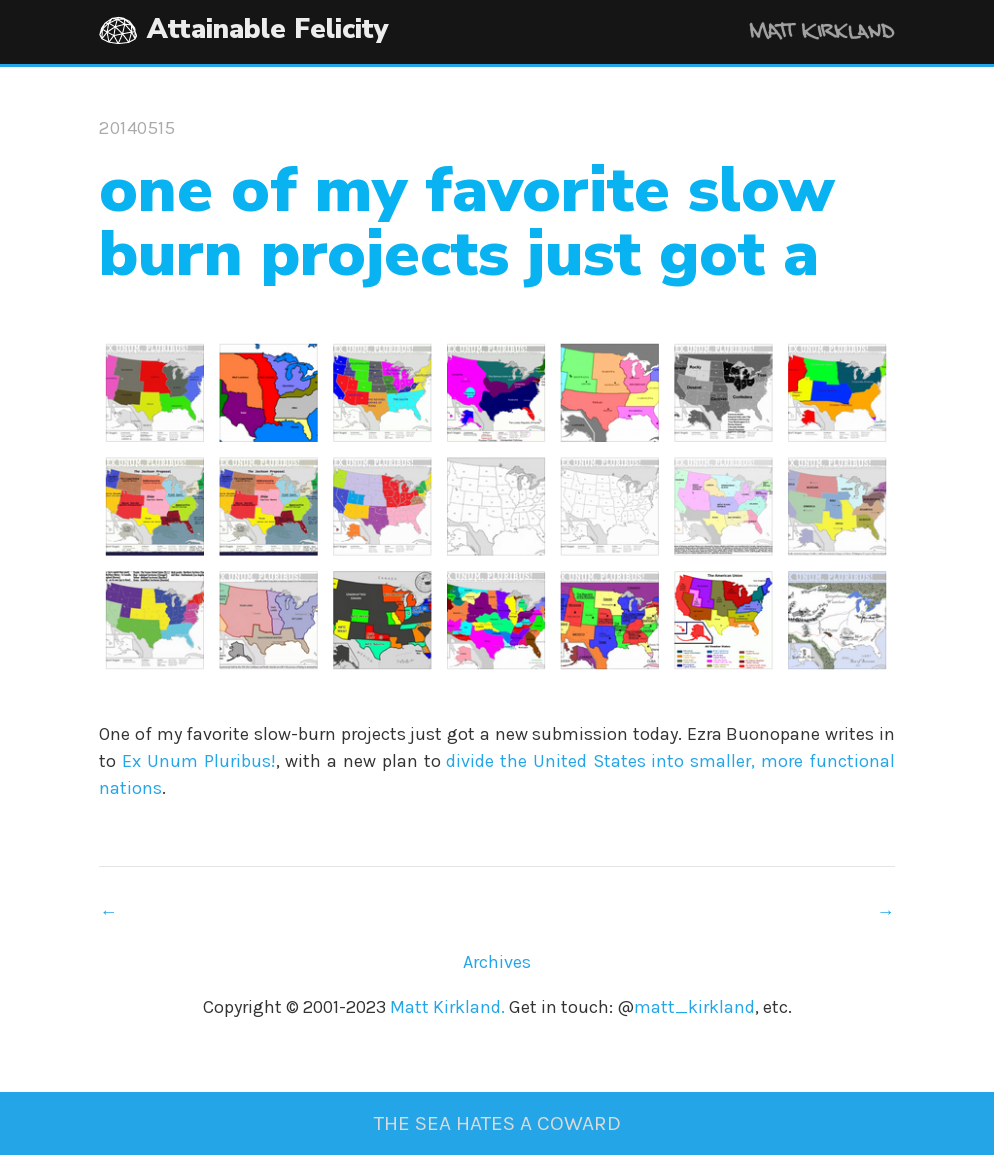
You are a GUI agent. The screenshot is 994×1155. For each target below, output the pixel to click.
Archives (497, 962)
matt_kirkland (694, 1007)
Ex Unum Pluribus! (199, 761)
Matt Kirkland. (447, 1007)
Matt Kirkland (795, 34)
